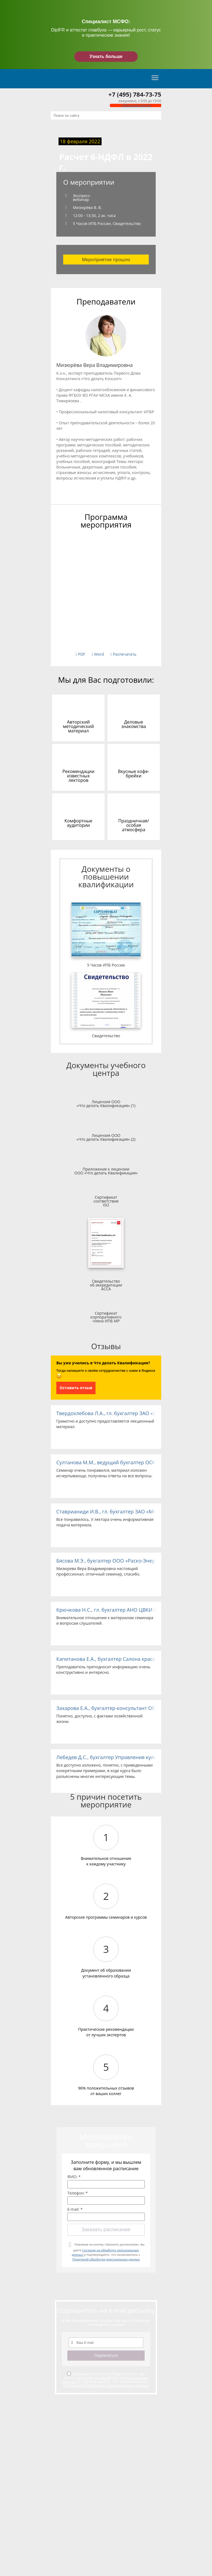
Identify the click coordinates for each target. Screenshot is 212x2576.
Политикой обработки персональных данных (106, 2259)
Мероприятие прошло (106, 259)
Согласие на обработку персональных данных (105, 2379)
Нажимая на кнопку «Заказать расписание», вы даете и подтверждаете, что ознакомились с (108, 2251)
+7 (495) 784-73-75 (134, 94)
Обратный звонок (135, 105)
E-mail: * (75, 2209)
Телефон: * (77, 2193)
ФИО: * (74, 2177)
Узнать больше (105, 56)
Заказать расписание (105, 2229)
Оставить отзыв (76, 1387)
